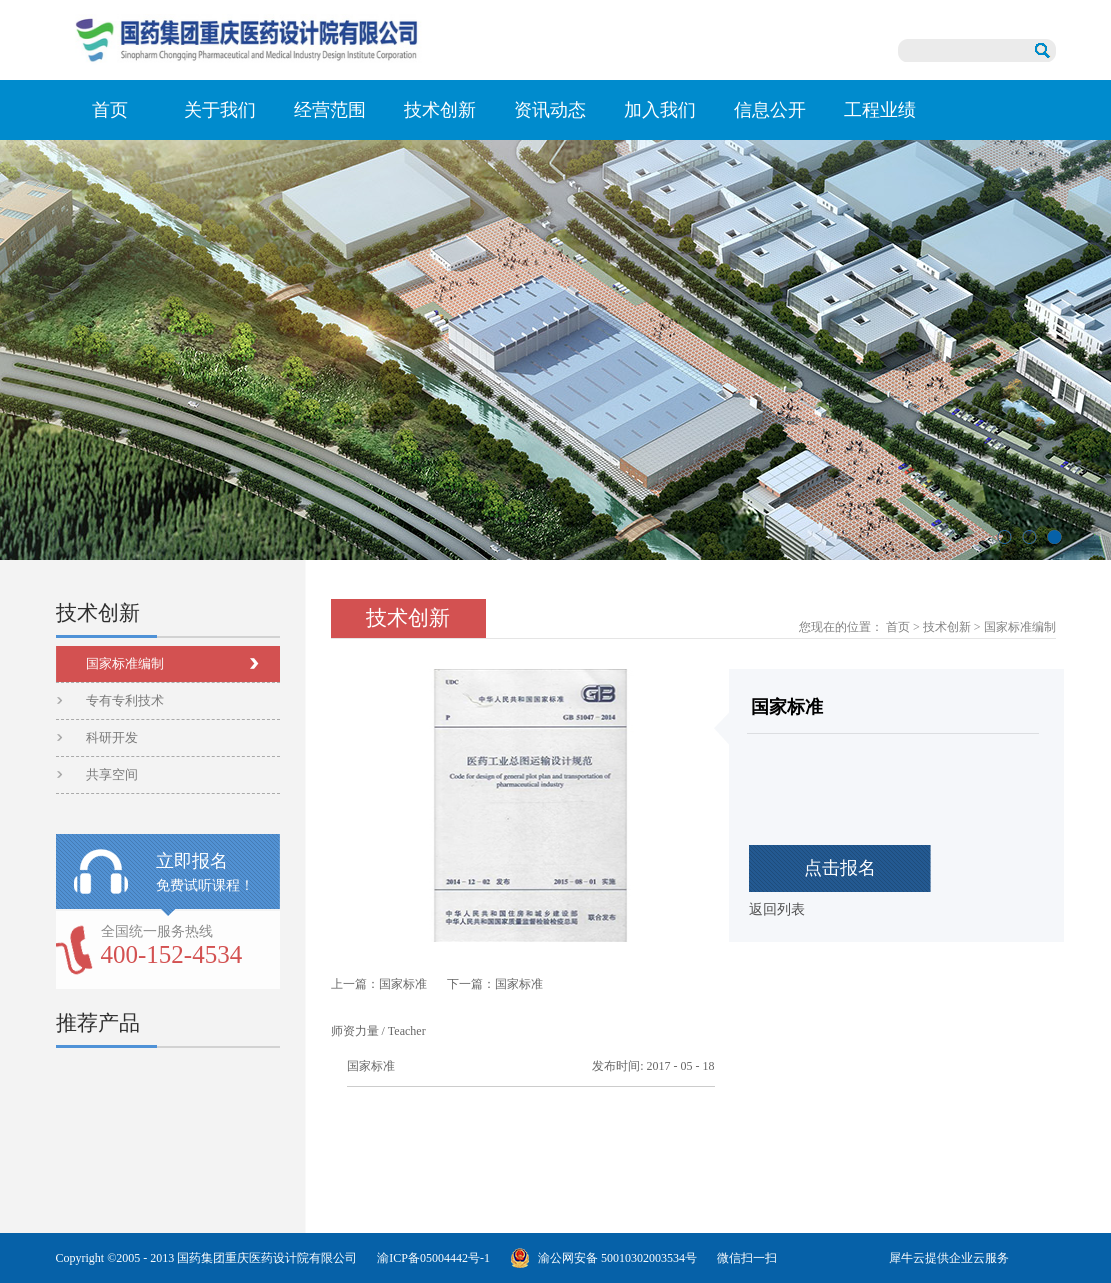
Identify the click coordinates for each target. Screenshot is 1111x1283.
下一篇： (495, 984)
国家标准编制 (1020, 627)
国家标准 (371, 1066)
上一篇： (379, 984)
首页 (110, 110)
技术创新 (947, 627)
